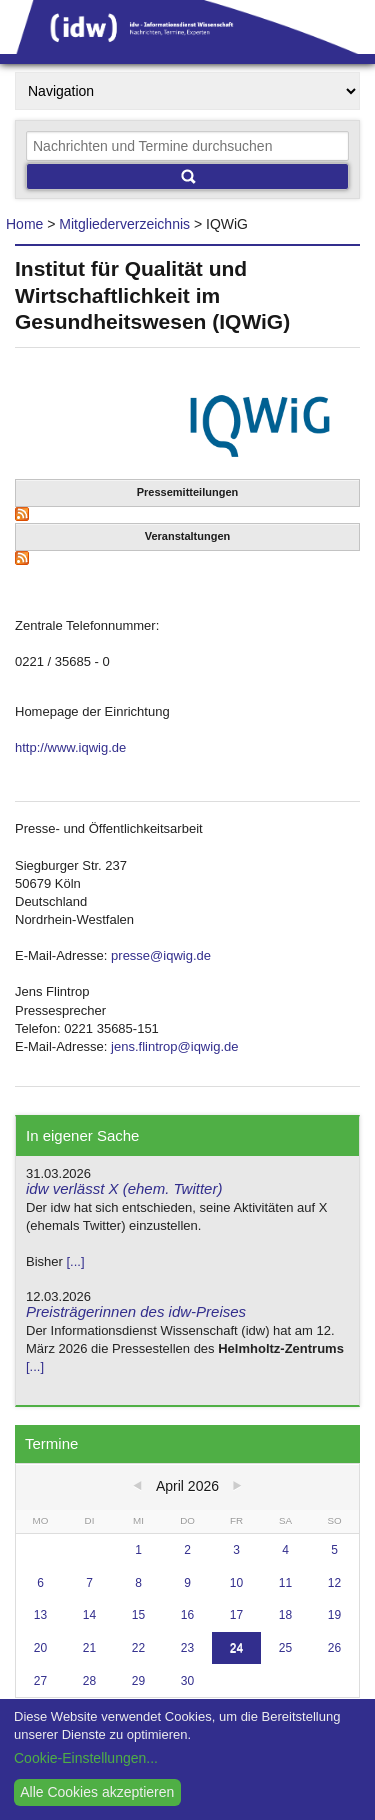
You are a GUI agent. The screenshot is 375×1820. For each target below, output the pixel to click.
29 (138, 1681)
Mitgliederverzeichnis (124, 224)
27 (40, 1681)
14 (89, 1615)
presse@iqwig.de (161, 955)
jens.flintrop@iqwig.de (174, 1046)
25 (285, 1648)
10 (236, 1583)
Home (24, 224)
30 (187, 1681)
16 (187, 1615)
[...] (75, 1261)
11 (285, 1583)
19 (334, 1615)
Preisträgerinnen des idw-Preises (136, 1311)
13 (40, 1615)
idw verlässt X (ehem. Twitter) (124, 1188)
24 (236, 1648)
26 (334, 1648)
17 (236, 1615)
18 (285, 1615)
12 (334, 1583)
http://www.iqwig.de (70, 747)
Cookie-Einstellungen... (86, 1758)
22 (138, 1648)
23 (187, 1648)
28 (89, 1681)
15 (138, 1615)
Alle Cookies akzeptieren (97, 1792)
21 (89, 1648)
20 (40, 1648)
